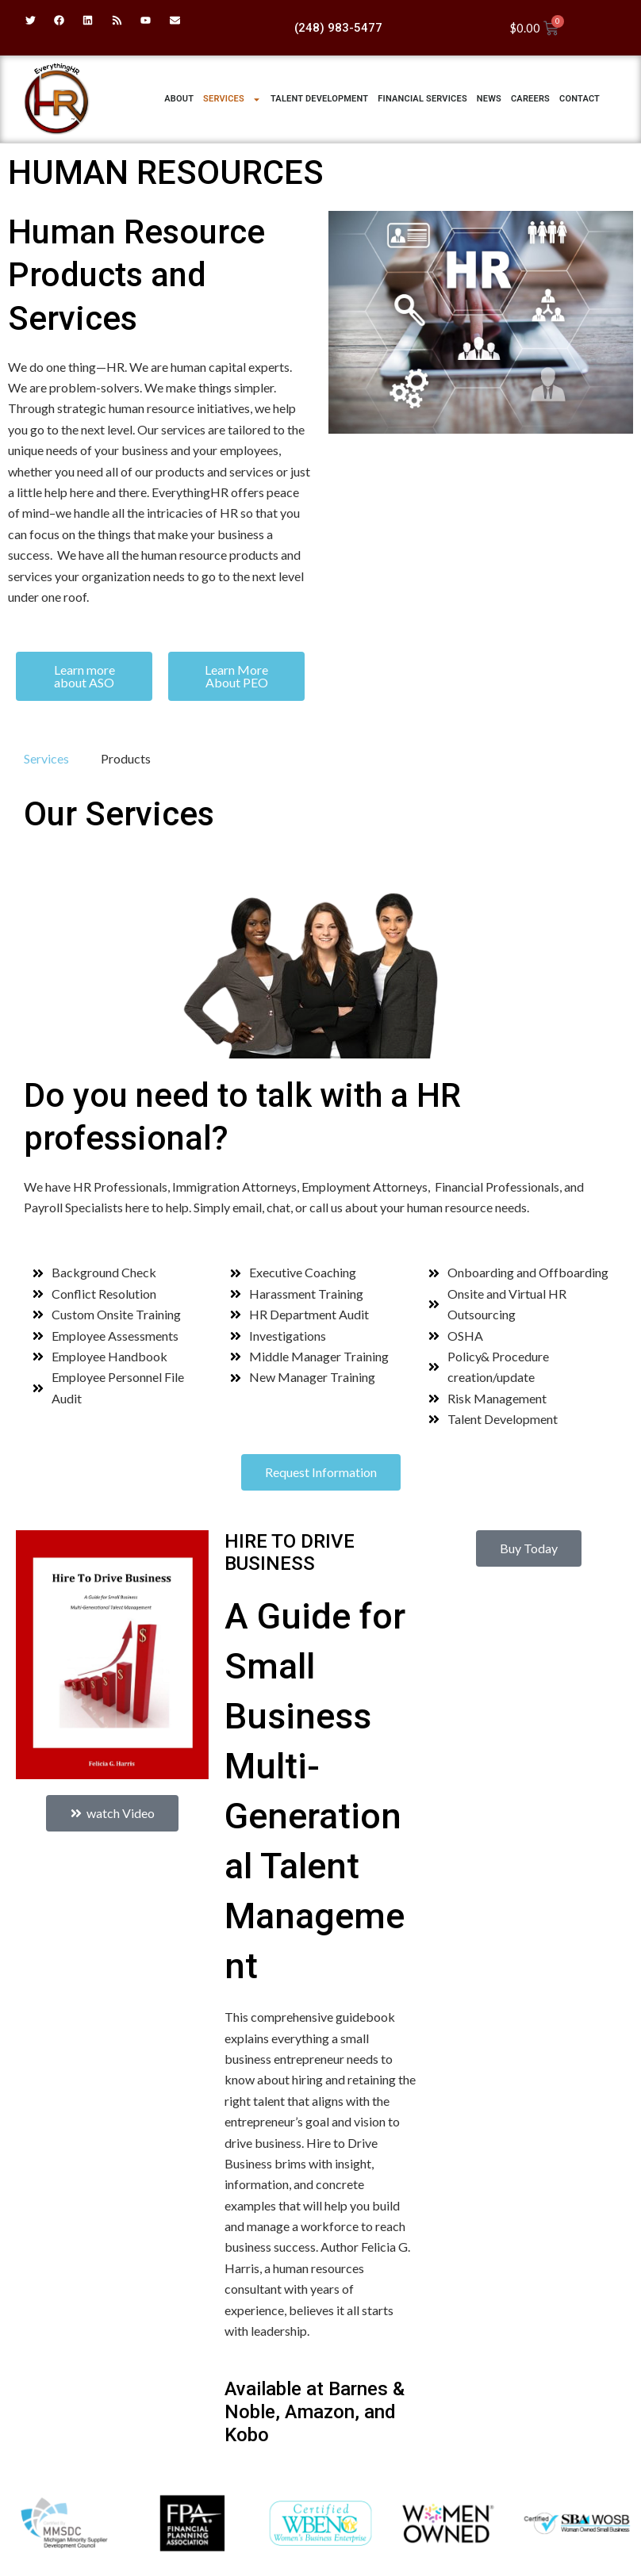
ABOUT (179, 99)
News (489, 99)
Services (232, 99)
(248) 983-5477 (338, 28)
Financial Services (422, 99)
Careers (530, 99)
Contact (579, 99)
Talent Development (319, 99)
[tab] (46, 759)
